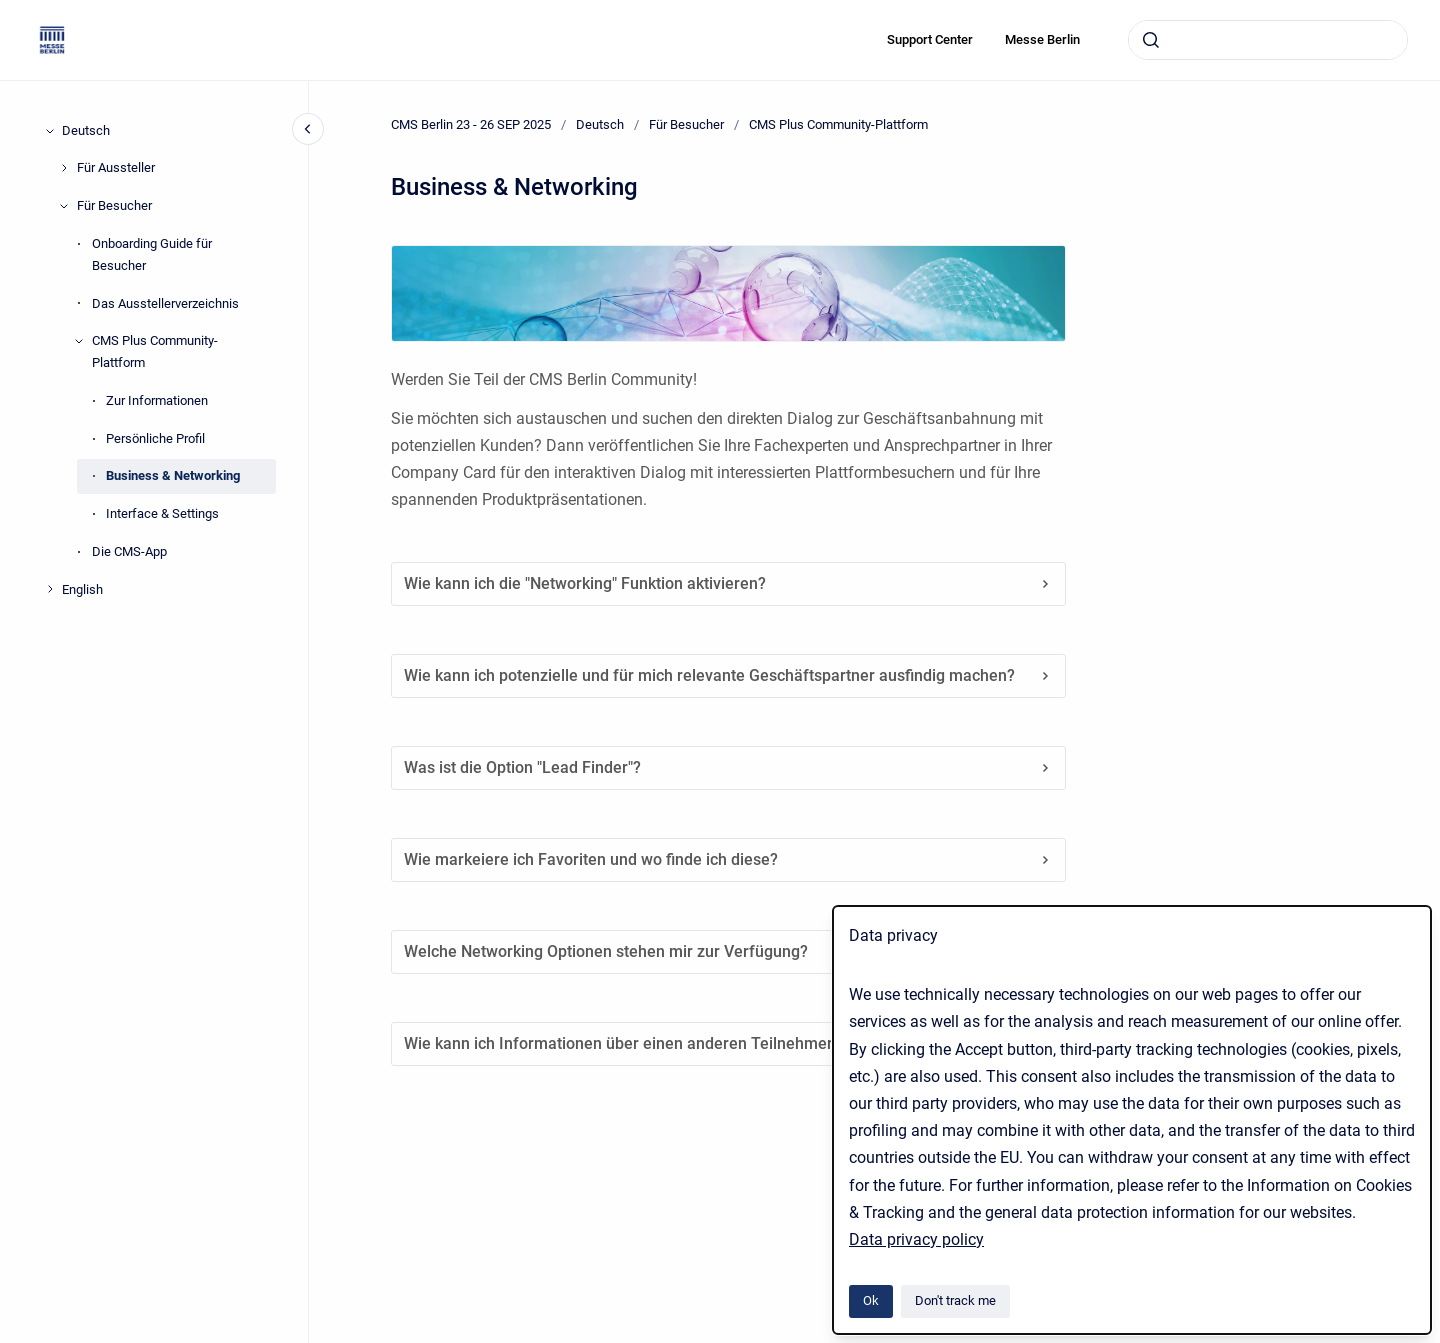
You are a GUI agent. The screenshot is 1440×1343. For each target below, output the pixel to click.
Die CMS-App (129, 551)
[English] (50, 589)
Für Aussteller (116, 167)
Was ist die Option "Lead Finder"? (728, 767)
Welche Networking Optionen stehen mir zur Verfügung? (728, 951)
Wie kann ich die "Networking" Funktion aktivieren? (728, 583)
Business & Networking (173, 475)
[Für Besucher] (64, 206)
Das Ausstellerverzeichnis (165, 303)
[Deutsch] (50, 131)
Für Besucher (114, 205)
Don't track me (955, 1300)
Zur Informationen (157, 400)
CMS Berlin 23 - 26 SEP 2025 (471, 124)
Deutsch (86, 130)
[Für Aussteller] (64, 168)
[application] (1434, 1338)
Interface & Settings (162, 513)
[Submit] (1151, 40)
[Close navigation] (308, 129)
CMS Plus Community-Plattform (155, 351)
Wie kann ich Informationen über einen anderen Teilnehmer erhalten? (728, 1043)
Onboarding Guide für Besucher (152, 254)
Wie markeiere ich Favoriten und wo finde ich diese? (728, 859)
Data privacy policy (916, 1239)
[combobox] (1268, 40)
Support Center (930, 39)
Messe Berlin (1042, 39)
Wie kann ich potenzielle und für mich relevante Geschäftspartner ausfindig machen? (728, 675)
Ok (871, 1300)
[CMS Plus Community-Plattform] (79, 341)
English (82, 589)
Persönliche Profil (155, 438)
